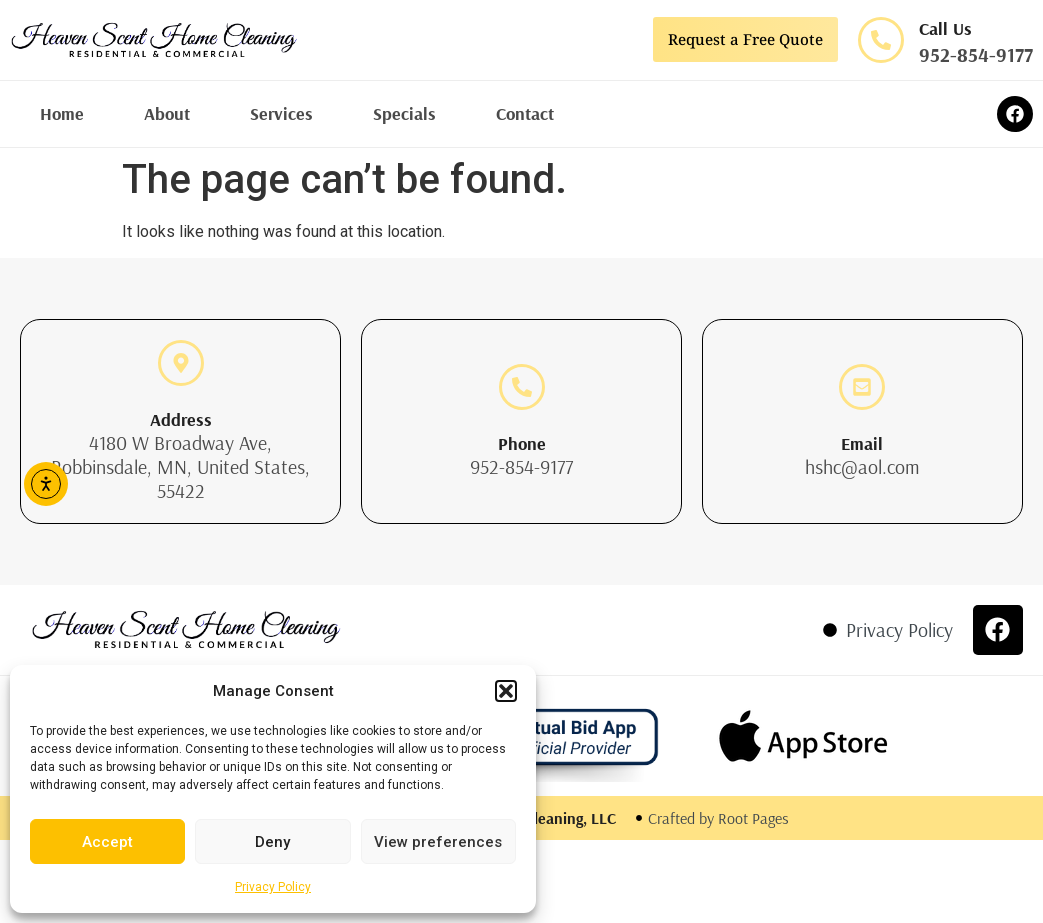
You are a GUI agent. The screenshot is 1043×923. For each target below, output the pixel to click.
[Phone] (522, 387)
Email (862, 443)
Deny (272, 842)
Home (62, 113)
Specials (404, 113)
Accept (107, 842)
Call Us (945, 28)
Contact (525, 113)
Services (281, 113)
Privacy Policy (273, 887)
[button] (506, 691)
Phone (522, 443)
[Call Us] (881, 40)
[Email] (862, 387)
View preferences (438, 842)
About (167, 113)
